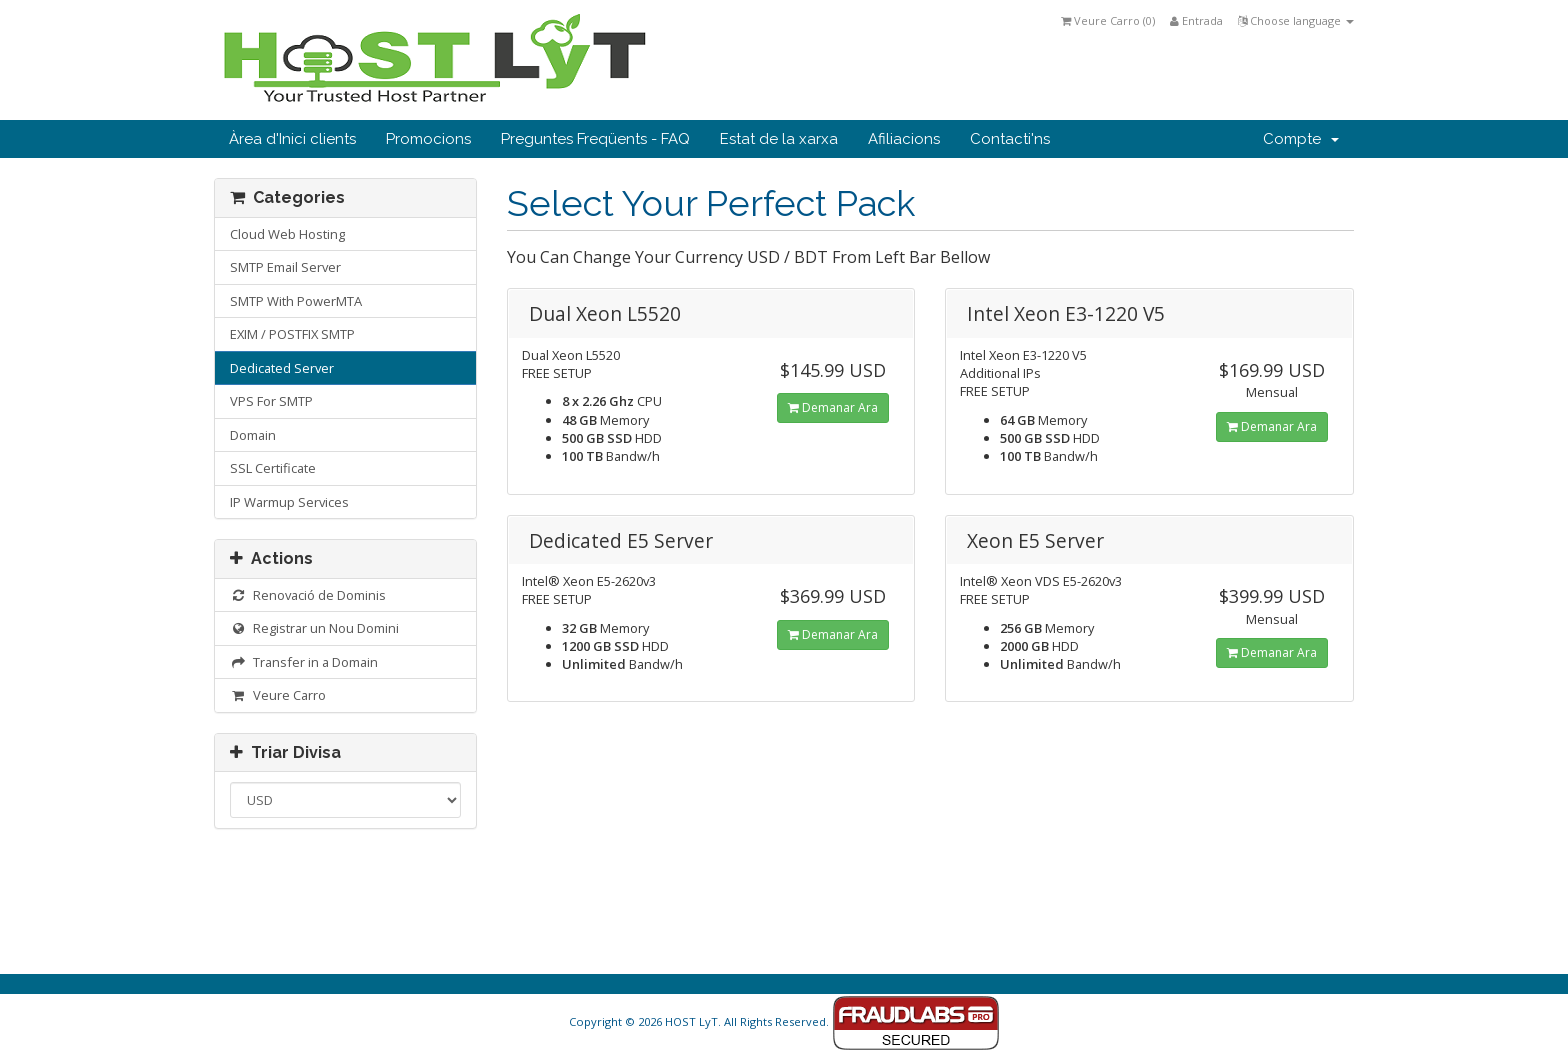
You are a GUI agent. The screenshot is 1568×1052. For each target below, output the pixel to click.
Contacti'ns (1010, 139)
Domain (253, 435)
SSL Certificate (273, 468)
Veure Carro (278, 695)
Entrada (1196, 20)
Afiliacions (904, 139)
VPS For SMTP (271, 401)
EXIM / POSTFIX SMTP (292, 334)
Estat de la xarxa (779, 139)
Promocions (428, 139)
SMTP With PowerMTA (296, 301)
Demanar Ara (833, 407)
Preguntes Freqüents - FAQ (595, 139)
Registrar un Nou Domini (314, 628)
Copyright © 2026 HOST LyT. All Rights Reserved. (784, 1021)
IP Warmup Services (289, 502)
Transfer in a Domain (304, 662)
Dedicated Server (282, 368)
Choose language (1296, 20)
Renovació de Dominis (308, 595)
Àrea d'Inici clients (292, 139)
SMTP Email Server (285, 267)
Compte (1301, 139)
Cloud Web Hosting (287, 234)
